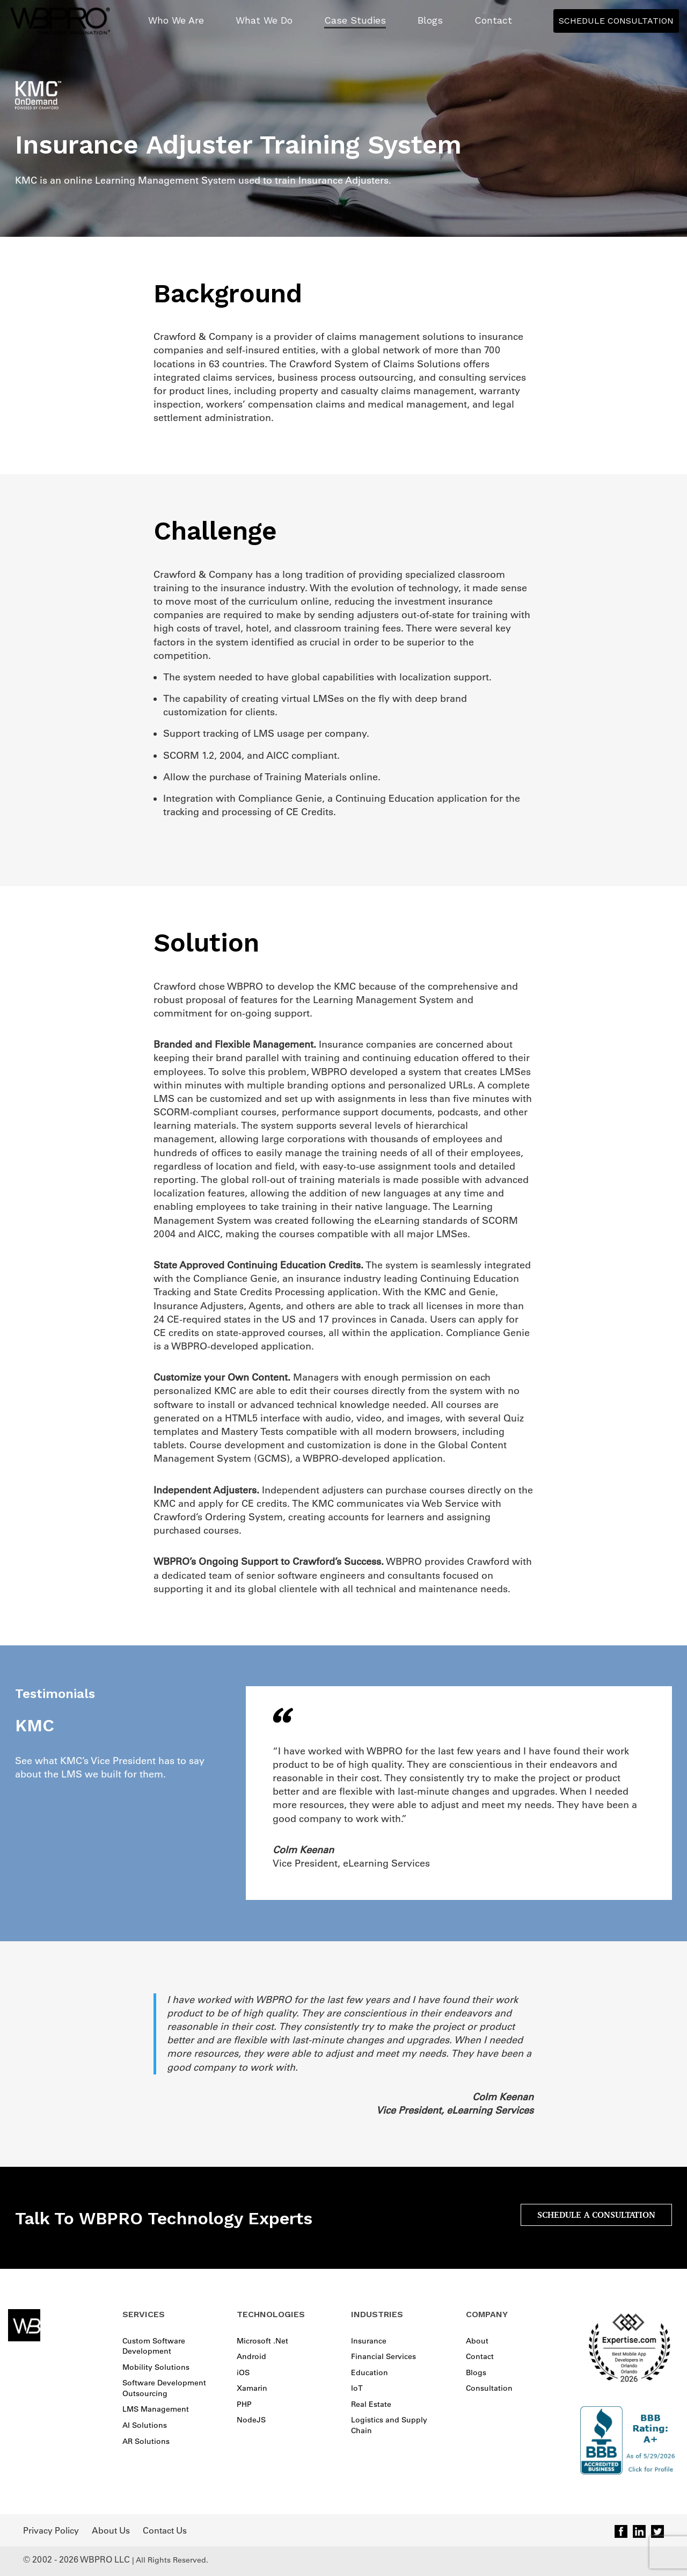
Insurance (368, 2341)
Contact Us (165, 2530)
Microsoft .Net (262, 2341)
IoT (357, 2388)
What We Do (264, 20)
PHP (244, 2404)
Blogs (430, 20)
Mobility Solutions (155, 2367)
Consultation (489, 2388)
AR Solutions (146, 2441)
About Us (111, 2530)
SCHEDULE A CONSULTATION (596, 2215)
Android (251, 2356)
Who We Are (176, 20)
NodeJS (251, 2420)
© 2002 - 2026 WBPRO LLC (76, 2559)
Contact (493, 20)
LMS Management (155, 2409)
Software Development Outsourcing (164, 2388)
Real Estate (371, 2404)
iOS (243, 2372)
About (477, 2341)
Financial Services (383, 2356)
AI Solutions (144, 2425)
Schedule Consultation (616, 21)
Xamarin (252, 2388)
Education (369, 2372)
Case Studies (355, 20)
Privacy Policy (51, 2530)
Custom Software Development (153, 2346)
